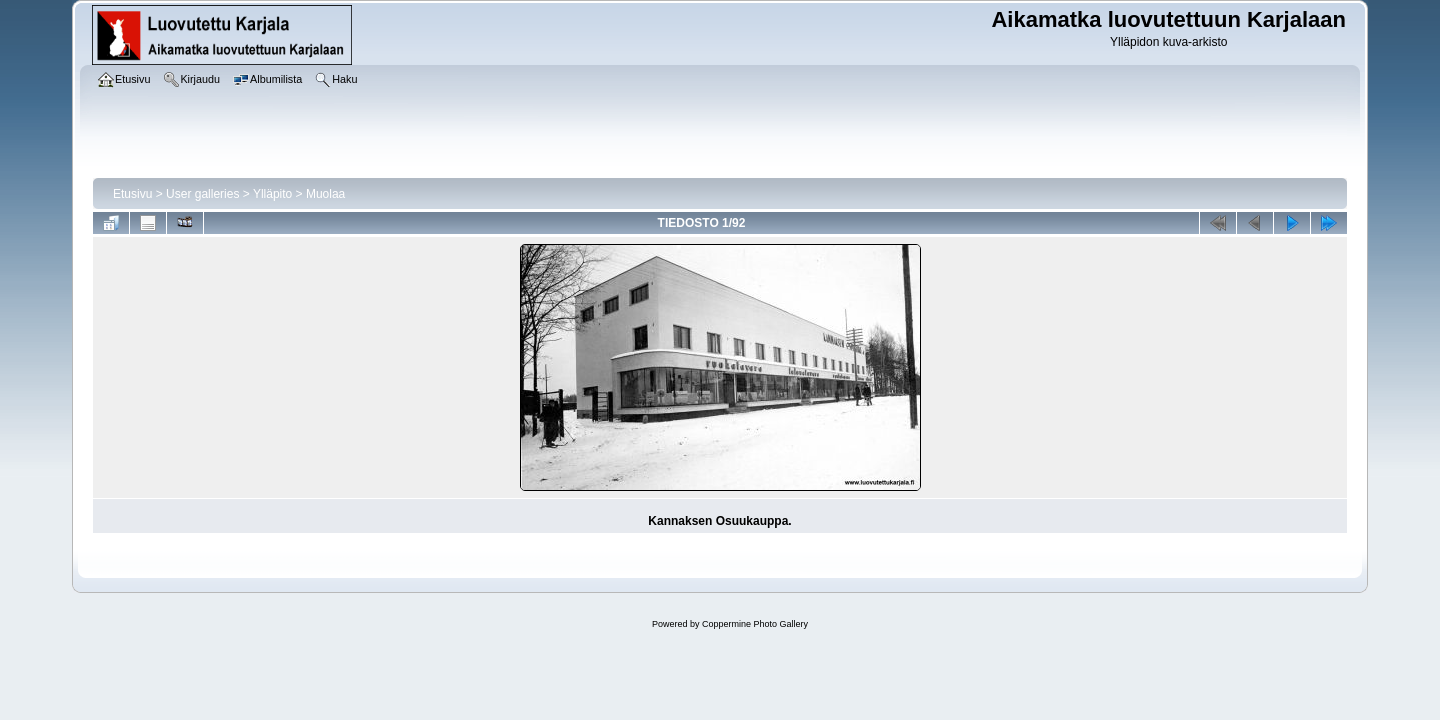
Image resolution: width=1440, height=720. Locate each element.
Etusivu (132, 194)
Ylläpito (272, 194)
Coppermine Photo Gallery (755, 624)
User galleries (202, 194)
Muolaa (325, 194)
